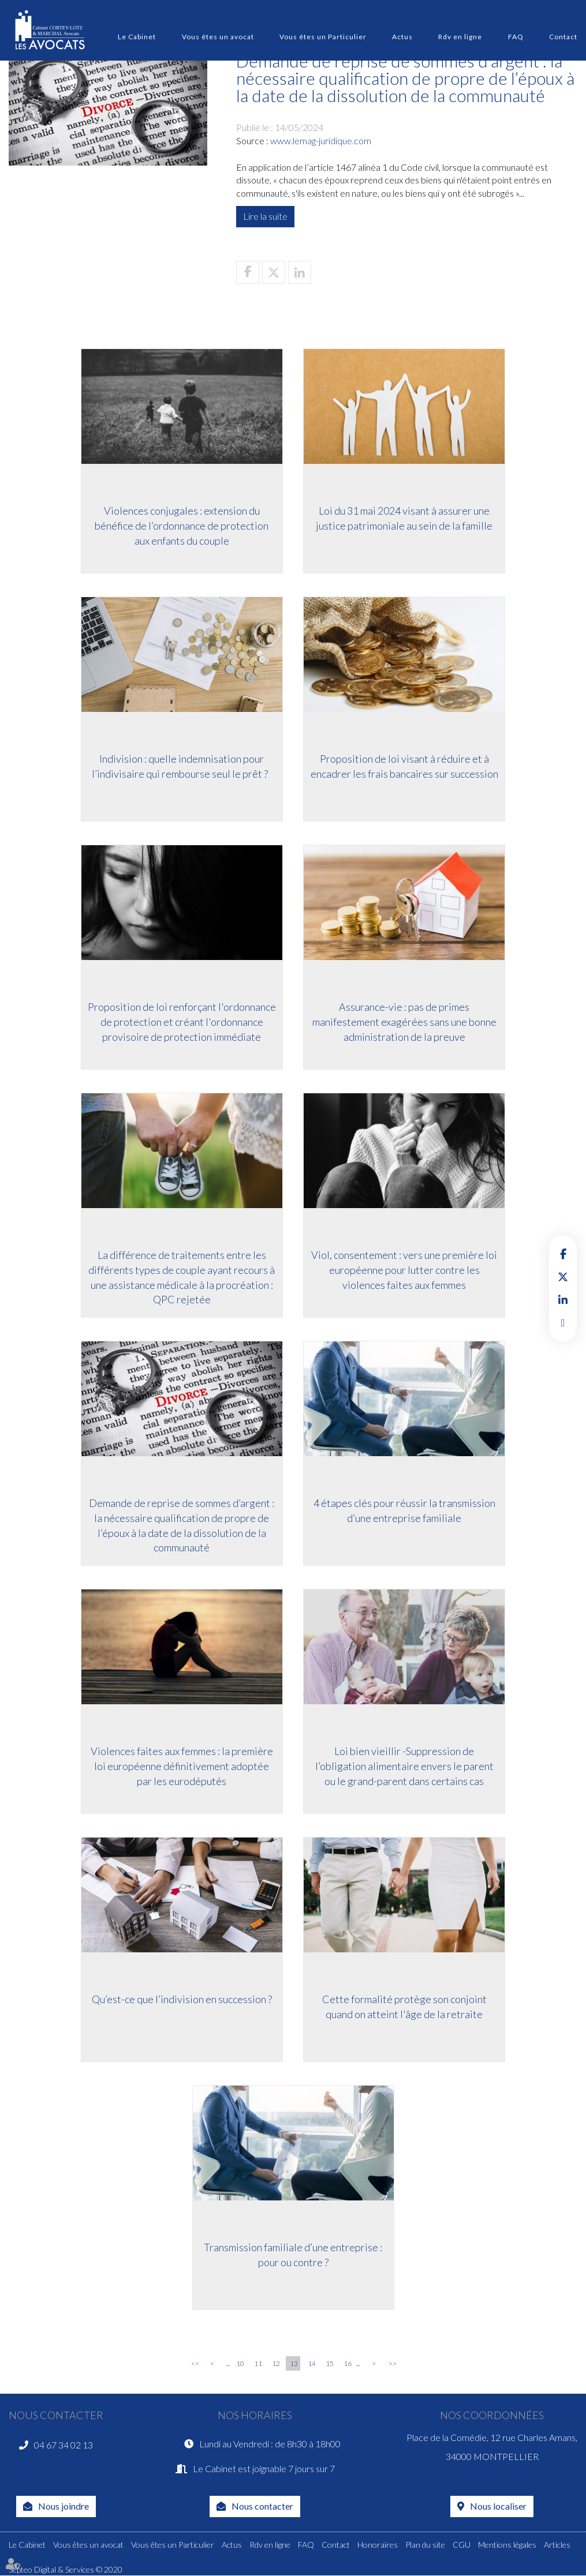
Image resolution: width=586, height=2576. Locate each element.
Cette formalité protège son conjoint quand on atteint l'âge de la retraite (405, 2008)
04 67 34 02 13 (63, 2444)
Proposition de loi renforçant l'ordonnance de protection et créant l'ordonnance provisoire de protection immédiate (181, 1023)
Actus (402, 36)
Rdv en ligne (460, 36)
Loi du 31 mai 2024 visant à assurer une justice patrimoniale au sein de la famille (406, 519)
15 (330, 2363)
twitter (563, 1277)
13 (294, 2363)
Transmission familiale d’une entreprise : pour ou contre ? (293, 2256)
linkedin (563, 1300)
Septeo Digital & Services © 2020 (65, 2570)
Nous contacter (262, 2506)
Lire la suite (265, 216)
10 (240, 2363)
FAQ (516, 36)
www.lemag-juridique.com (320, 140)
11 (258, 2363)
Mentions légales (507, 2545)
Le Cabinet (137, 36)
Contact (563, 36)
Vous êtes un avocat (218, 36)
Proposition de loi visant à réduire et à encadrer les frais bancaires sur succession (405, 767)
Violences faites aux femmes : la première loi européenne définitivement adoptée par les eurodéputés (180, 1767)
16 (348, 2363)
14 (312, 2363)
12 (276, 2363)
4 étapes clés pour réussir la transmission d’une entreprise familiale (406, 1511)
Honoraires (377, 2545)
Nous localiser (498, 2506)
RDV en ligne (563, 1323)
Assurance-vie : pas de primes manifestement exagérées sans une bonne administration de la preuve (405, 1023)
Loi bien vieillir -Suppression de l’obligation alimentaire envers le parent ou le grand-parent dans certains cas (405, 1767)
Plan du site (425, 2545)
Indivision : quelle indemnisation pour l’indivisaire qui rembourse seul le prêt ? (180, 767)
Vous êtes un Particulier (323, 36)
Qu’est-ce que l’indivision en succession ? (181, 2000)
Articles (557, 2545)
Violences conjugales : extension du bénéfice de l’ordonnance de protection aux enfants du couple (180, 526)
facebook (563, 1253)
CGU (462, 2545)
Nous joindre (63, 2506)
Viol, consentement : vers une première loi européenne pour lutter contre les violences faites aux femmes (406, 1271)
